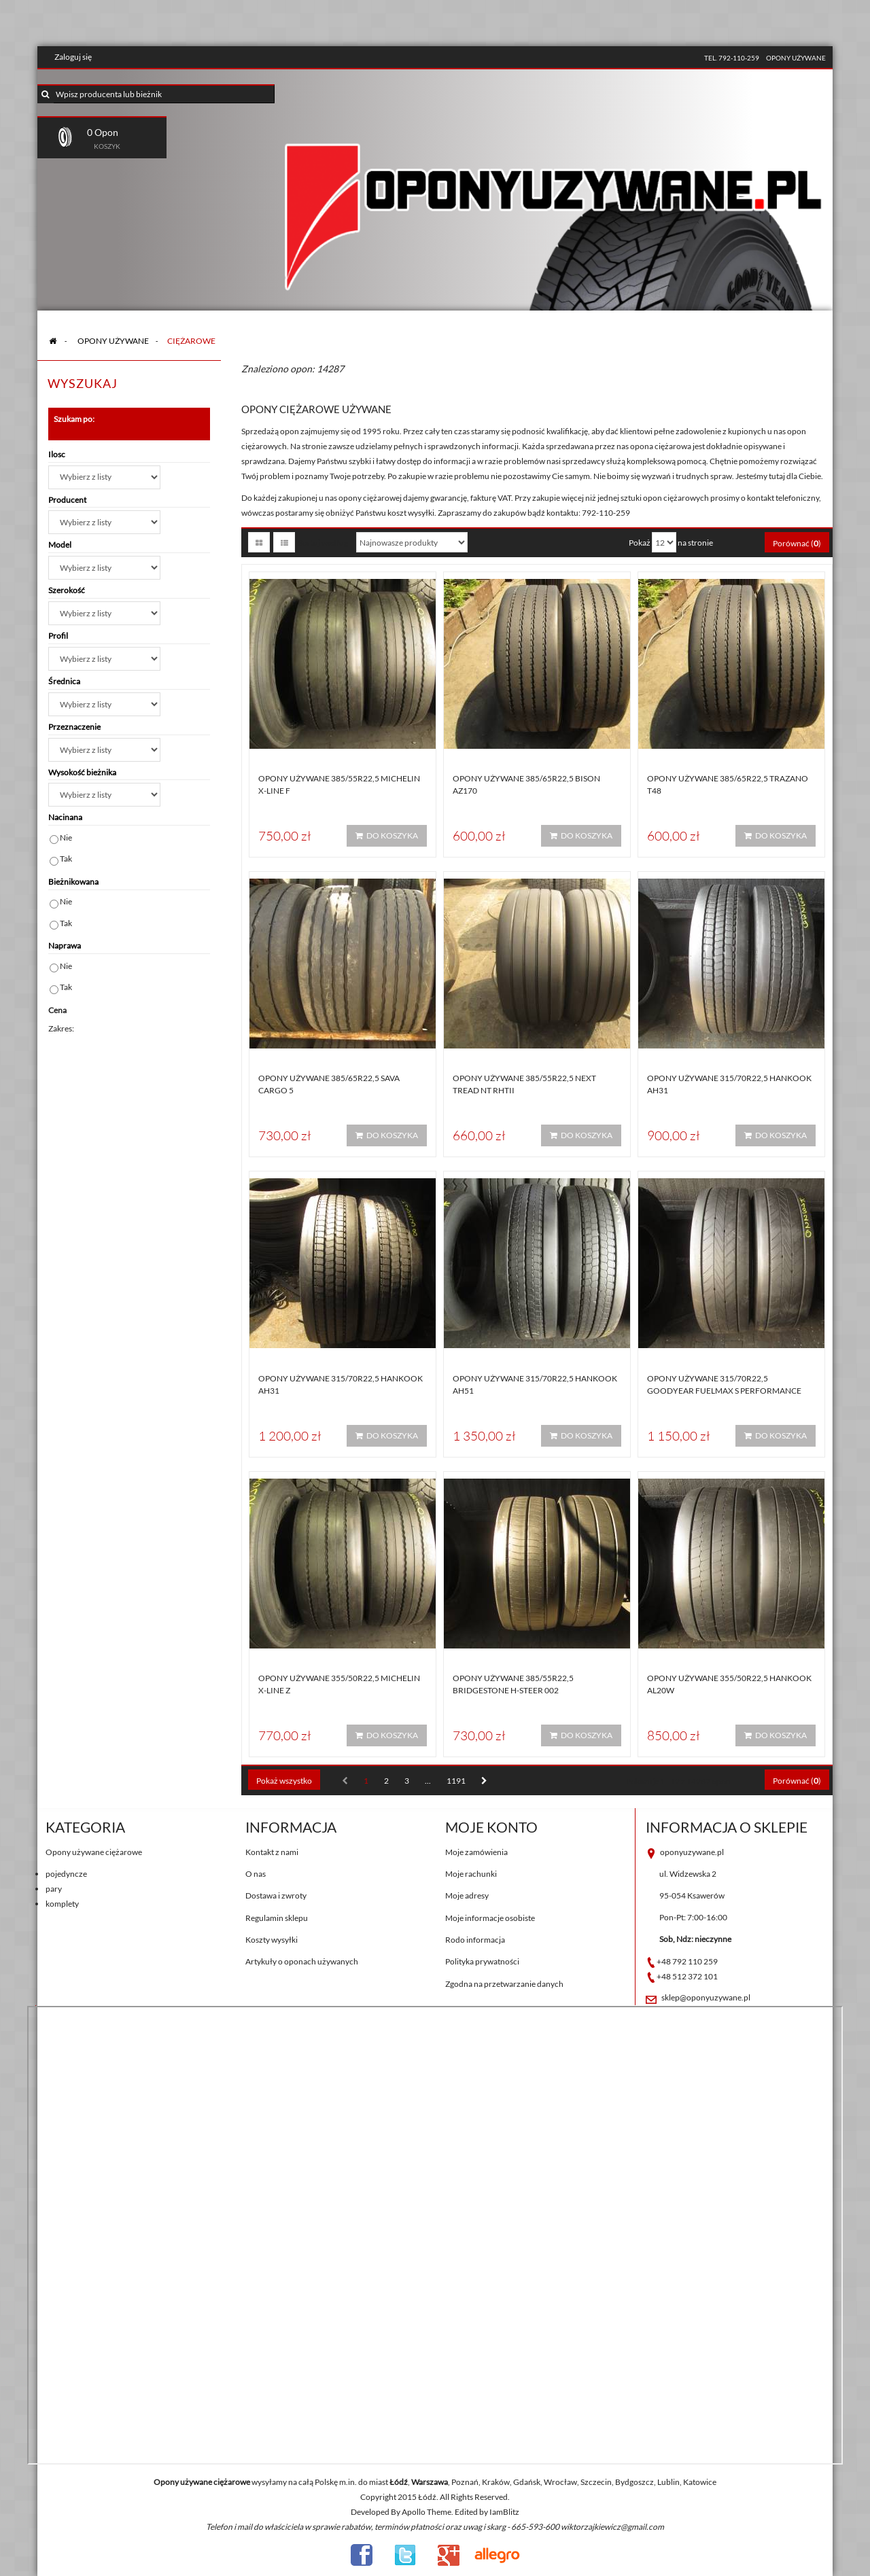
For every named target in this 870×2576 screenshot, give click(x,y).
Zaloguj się (73, 57)
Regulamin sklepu (276, 1918)
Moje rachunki (471, 1874)
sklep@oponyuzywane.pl (705, 1997)
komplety (62, 1904)
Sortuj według (323, 542)
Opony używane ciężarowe (94, 1852)
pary (54, 1889)
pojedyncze (66, 1874)
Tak (66, 858)
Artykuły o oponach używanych (301, 1961)
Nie (66, 837)
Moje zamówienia (476, 1852)
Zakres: (61, 1028)
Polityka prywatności (482, 1961)
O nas (255, 1874)
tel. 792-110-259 (731, 58)
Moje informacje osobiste (490, 1918)
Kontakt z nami (271, 1852)
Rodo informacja (475, 1940)
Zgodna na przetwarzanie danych (504, 1984)
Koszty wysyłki (271, 1940)
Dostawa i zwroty (276, 1895)
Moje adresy (467, 1895)
